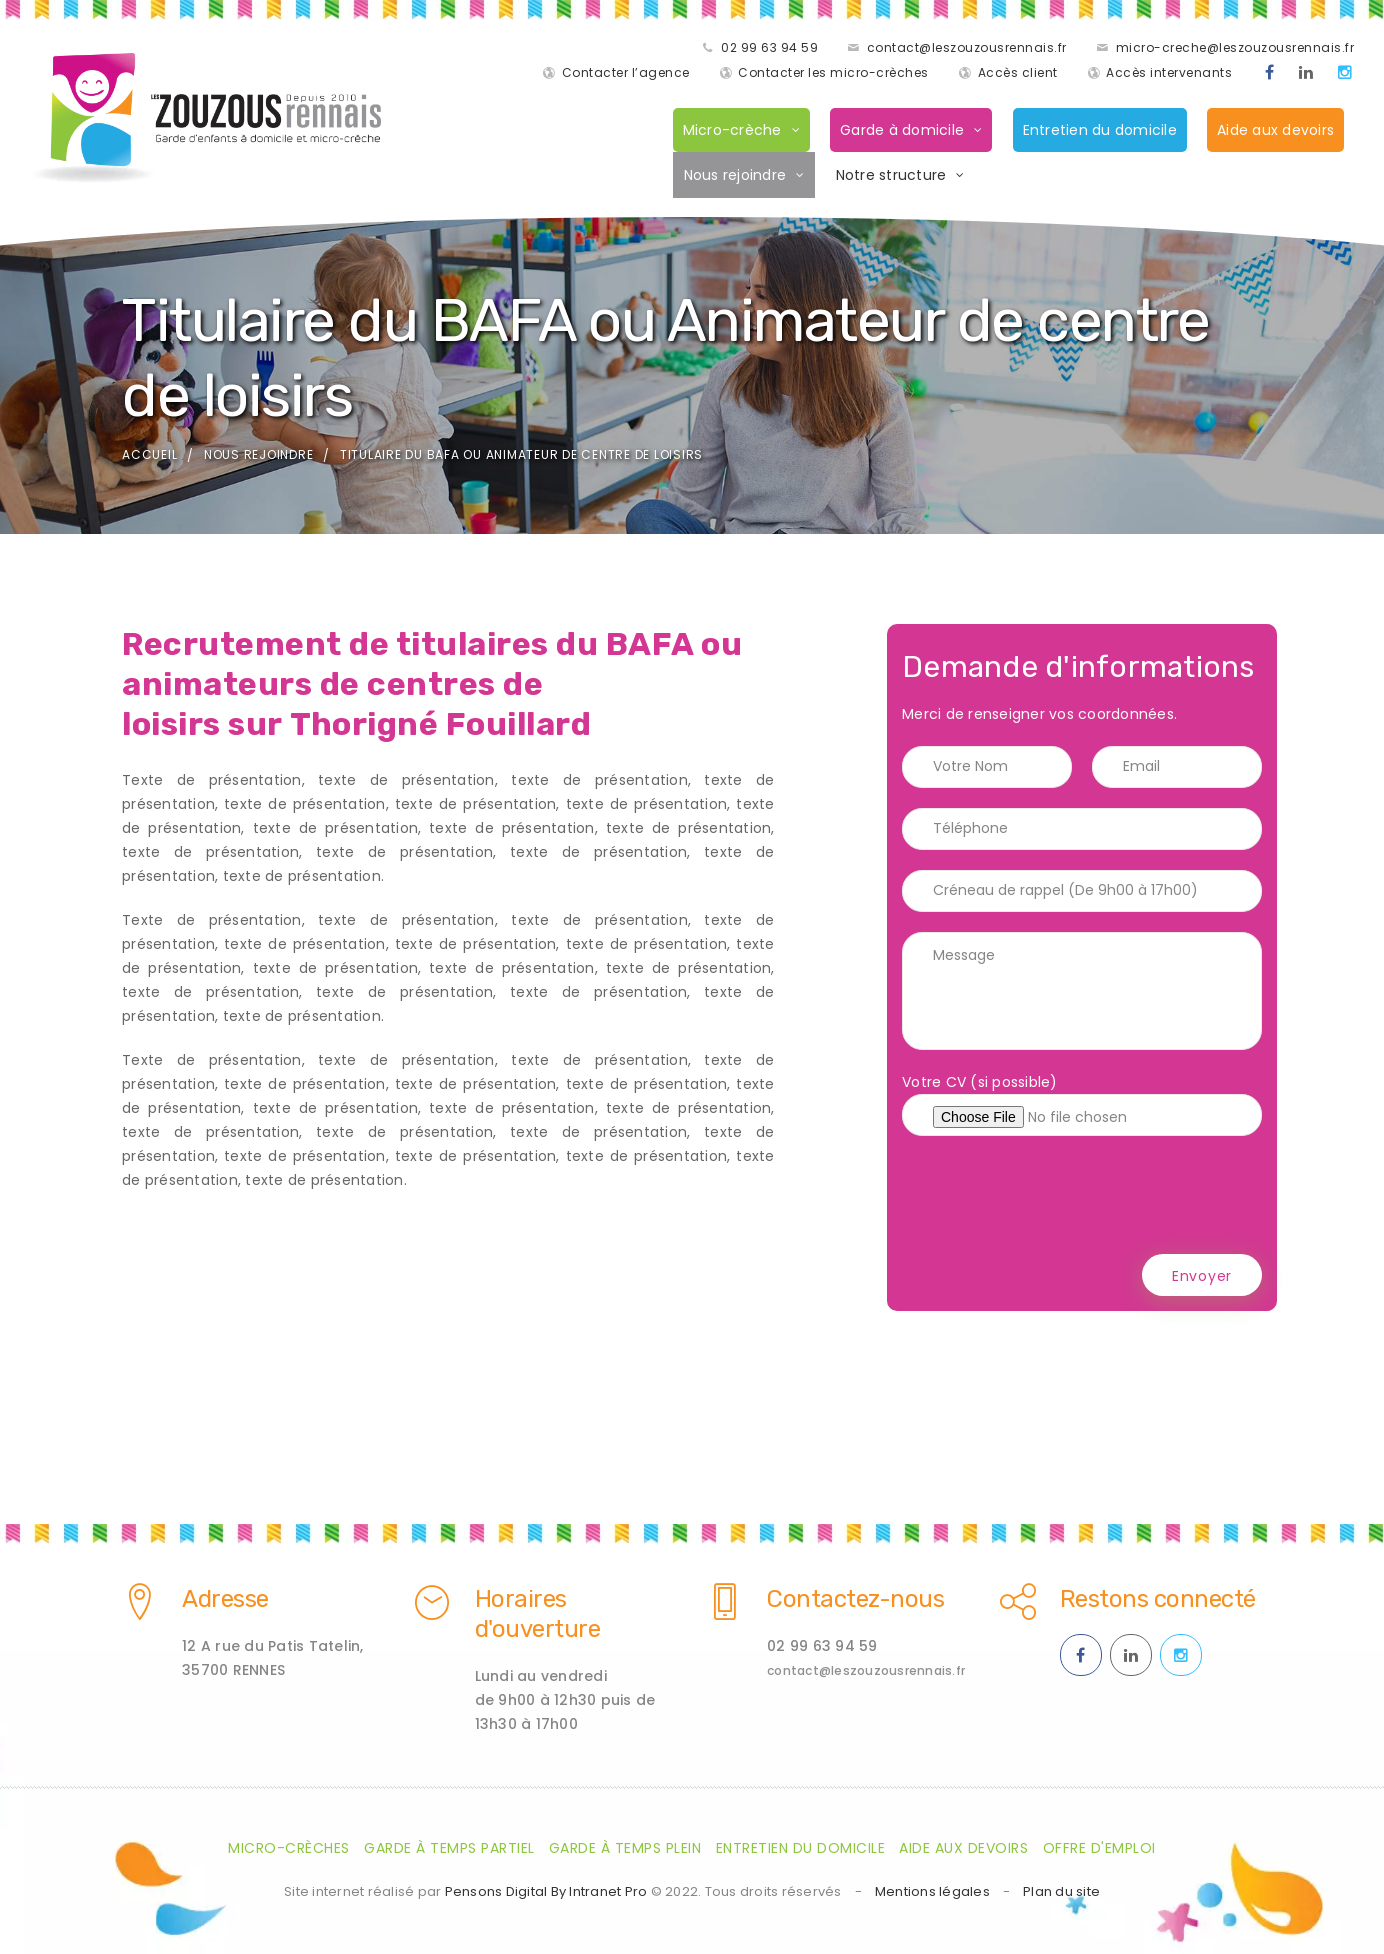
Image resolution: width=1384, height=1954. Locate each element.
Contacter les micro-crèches (828, 74)
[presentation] (1054, 1198)
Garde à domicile (897, 132)
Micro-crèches (289, 1848)
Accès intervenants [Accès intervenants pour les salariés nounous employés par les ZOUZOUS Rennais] (1164, 74)
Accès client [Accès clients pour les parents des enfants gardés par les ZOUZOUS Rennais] (1013, 74)
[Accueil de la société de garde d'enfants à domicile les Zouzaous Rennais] (199, 120)
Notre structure (886, 177)
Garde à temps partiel (449, 1848)
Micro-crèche (727, 132)
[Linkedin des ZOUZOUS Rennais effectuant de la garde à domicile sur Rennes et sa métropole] (1301, 75)
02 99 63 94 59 (587, 49)
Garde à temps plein (625, 1848)
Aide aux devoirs (1270, 132)
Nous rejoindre (730, 177)
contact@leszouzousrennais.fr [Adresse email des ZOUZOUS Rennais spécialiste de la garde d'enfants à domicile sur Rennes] (866, 1670)
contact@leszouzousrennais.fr (785, 49)
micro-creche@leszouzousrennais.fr (1053, 49)
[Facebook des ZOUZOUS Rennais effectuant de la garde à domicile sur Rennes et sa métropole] (1265, 75)
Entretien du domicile (1095, 132)
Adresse (225, 1599)
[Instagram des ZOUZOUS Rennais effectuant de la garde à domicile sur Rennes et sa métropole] (1340, 75)
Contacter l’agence (1285, 49)
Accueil (149, 457)
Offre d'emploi (1099, 1848)
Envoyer (1202, 1279)
